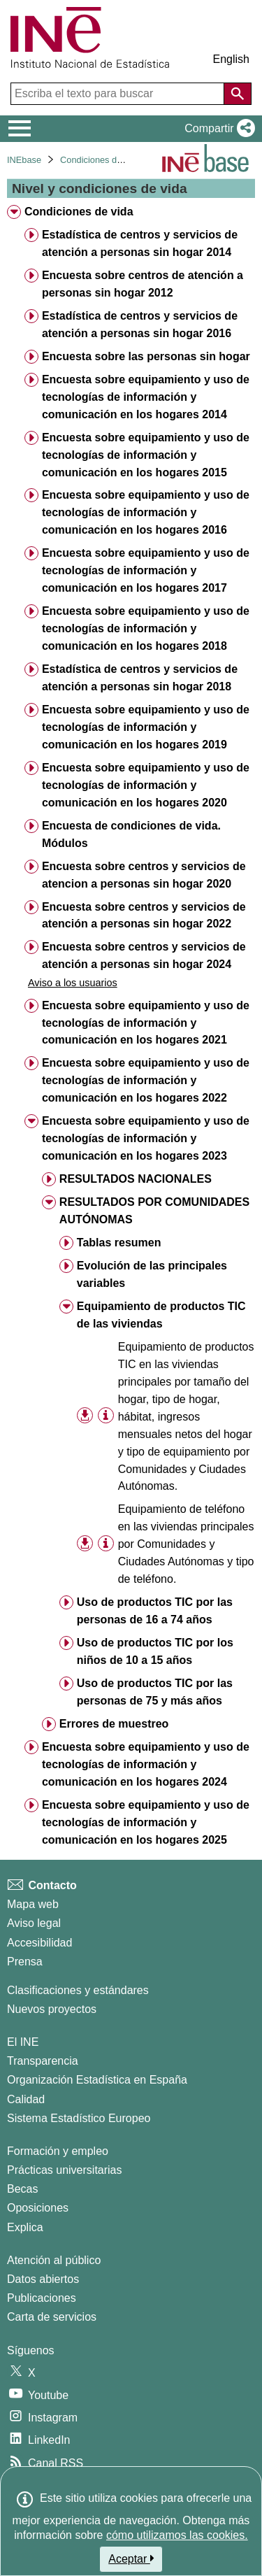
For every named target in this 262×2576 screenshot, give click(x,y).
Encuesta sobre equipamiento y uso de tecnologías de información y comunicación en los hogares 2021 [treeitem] (145, 1022)
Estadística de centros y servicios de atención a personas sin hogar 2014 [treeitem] (140, 243)
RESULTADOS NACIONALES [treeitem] (135, 1179)
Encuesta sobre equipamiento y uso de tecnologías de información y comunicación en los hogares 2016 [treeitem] (145, 512)
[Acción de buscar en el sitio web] (238, 94)
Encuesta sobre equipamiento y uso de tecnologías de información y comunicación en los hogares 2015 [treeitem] (145, 455)
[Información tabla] (106, 1415)
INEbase (24, 160)
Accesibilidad (39, 1943)
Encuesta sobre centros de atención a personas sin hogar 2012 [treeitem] (142, 284)
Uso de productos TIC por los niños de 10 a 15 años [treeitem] (155, 1651)
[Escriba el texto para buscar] (118, 94)
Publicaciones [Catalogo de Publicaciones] (41, 2298)
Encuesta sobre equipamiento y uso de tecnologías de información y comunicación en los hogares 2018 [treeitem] (145, 628)
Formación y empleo (57, 2151)
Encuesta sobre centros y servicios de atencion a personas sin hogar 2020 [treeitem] (144, 875)
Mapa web (33, 1904)
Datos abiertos (43, 2279)
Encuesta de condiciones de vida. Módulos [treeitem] (131, 834)
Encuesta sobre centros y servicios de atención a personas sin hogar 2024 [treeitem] (144, 955)
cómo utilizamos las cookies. (177, 2535)
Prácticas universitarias (64, 2170)
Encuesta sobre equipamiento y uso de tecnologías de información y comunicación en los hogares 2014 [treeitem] (145, 396)
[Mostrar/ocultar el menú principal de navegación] (20, 128)
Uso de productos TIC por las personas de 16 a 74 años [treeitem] (155, 1610)
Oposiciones (37, 2208)
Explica (25, 2227)
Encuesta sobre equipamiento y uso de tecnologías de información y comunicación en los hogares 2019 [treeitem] (145, 727)
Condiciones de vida (100, 160)
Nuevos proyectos (51, 2009)
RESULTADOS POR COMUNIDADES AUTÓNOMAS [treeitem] (154, 1210)
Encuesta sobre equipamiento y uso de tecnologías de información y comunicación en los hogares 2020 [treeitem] (145, 785)
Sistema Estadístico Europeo (78, 2118)
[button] (217, 128)
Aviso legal (34, 1923)
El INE (22, 2042)
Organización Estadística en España (97, 2080)
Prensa (25, 1961)
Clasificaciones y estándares (78, 1990)
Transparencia (42, 2061)
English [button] (231, 59)
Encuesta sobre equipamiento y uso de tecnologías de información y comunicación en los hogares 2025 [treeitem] (145, 1822)
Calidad (26, 2099)
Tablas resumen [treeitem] (119, 1242)
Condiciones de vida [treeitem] (78, 212)
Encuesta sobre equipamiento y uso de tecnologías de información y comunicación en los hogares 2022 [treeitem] (145, 1080)
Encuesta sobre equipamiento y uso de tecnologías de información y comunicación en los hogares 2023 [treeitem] (145, 1138)
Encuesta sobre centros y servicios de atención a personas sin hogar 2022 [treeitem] (144, 915)
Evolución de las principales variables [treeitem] (152, 1274)
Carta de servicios (51, 2317)
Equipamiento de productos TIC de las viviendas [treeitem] (161, 1315)
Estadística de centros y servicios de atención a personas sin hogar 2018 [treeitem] (140, 677)
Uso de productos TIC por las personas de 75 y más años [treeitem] (155, 1692)
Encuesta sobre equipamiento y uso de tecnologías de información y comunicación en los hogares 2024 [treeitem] (145, 1764)
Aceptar (131, 2558)
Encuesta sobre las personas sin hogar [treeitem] (146, 356)
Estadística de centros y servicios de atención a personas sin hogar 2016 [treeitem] (140, 324)
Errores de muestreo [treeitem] (114, 1724)
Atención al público (54, 2260)
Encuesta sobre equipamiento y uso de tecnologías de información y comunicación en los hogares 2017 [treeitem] (145, 570)
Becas (22, 2189)
